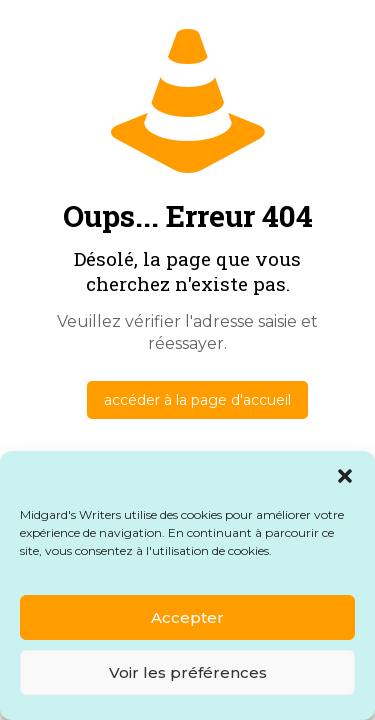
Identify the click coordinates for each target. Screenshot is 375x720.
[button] (345, 476)
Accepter (187, 617)
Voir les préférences (188, 672)
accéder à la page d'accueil (197, 400)
